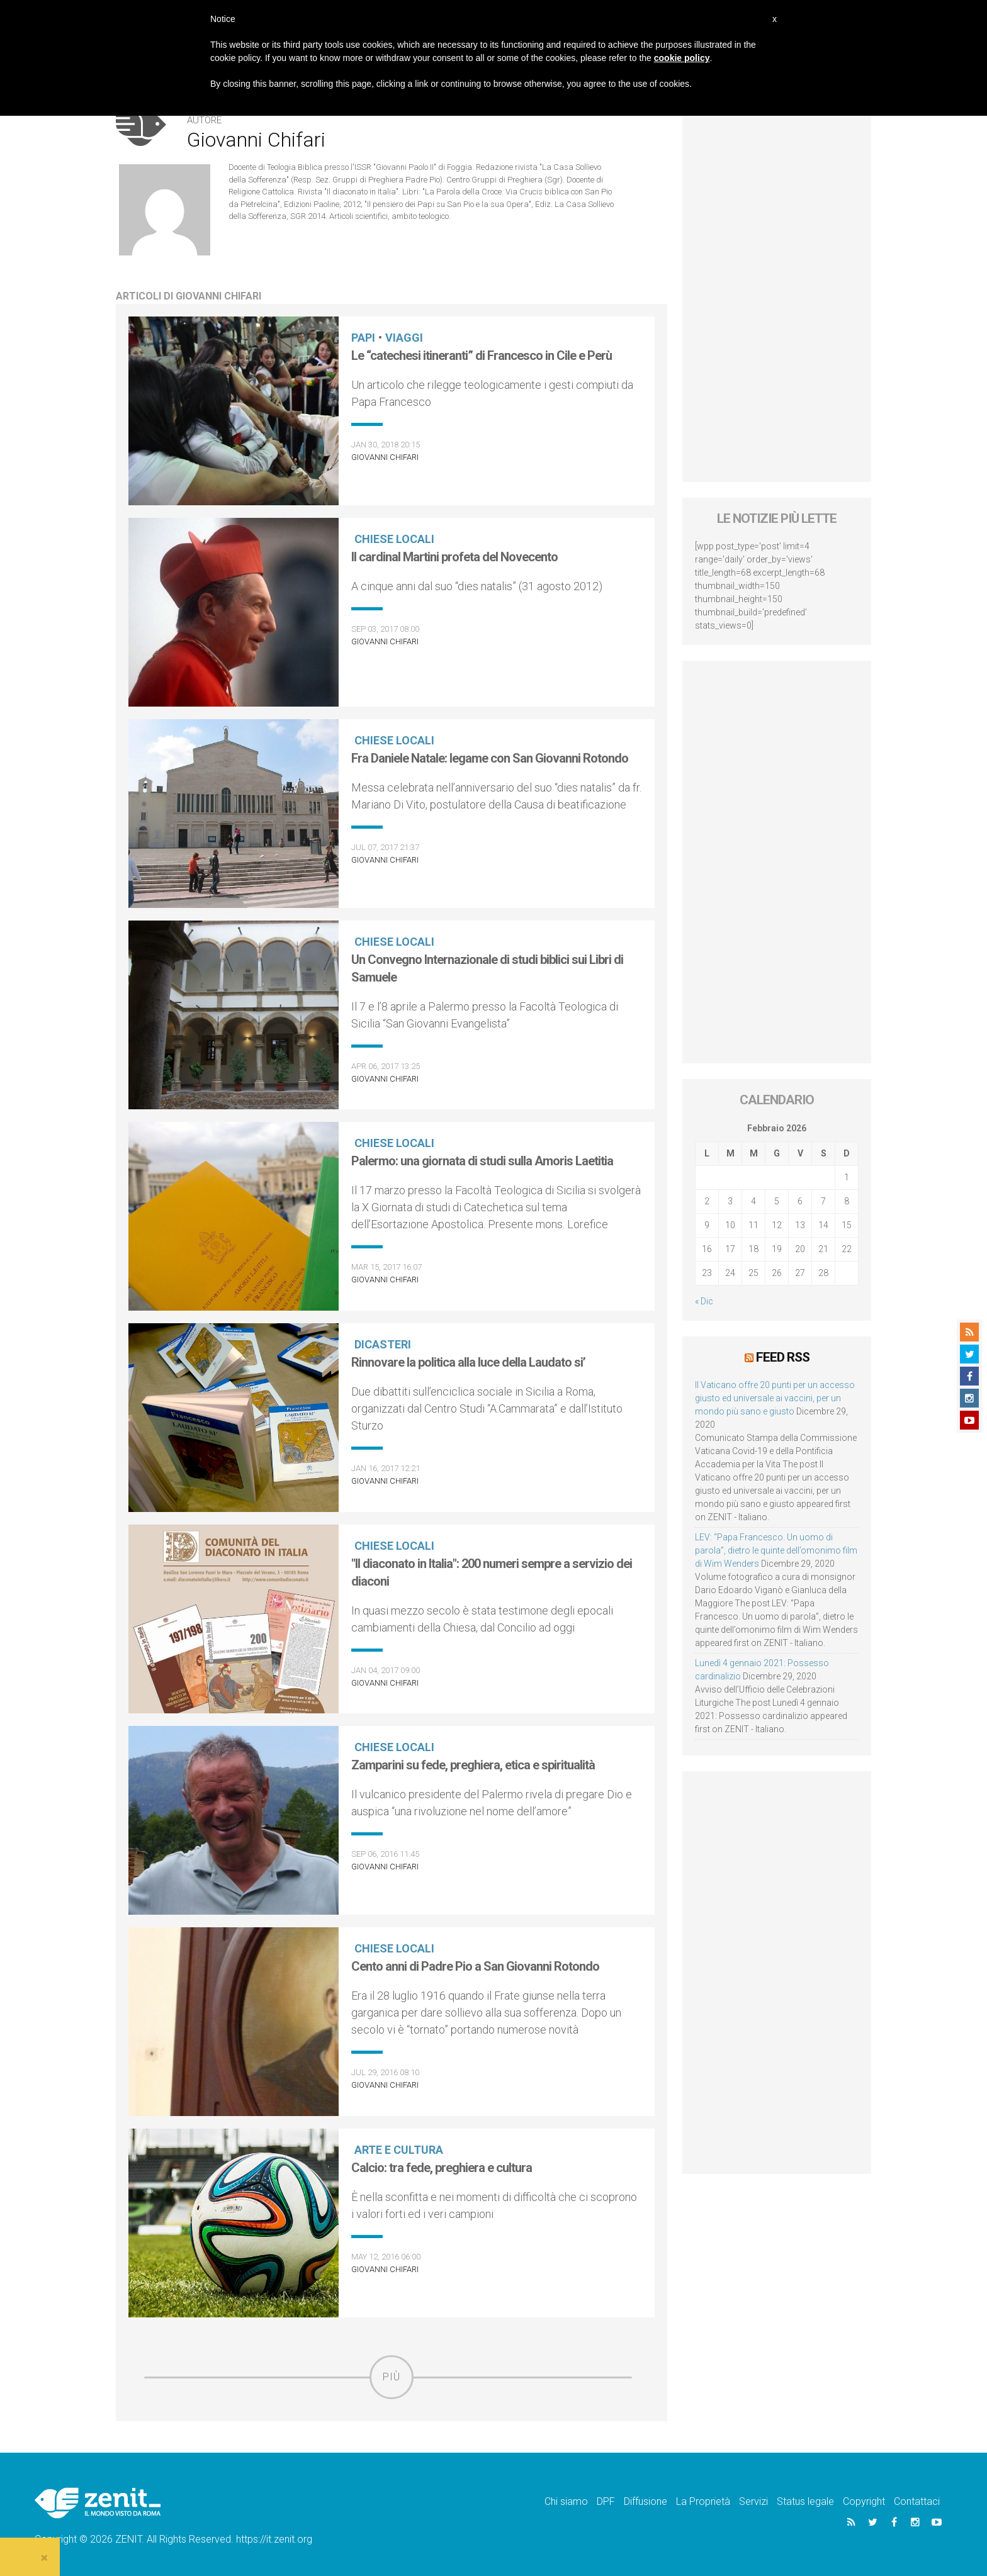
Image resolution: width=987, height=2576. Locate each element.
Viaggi (404, 337)
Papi (363, 337)
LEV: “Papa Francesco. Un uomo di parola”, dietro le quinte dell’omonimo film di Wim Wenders (776, 1550)
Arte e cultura (398, 2149)
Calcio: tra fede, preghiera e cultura (441, 2167)
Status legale (805, 2501)
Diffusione (645, 2501)
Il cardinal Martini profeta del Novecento (454, 556)
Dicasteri (382, 1344)
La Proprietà (703, 2501)
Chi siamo (566, 2501)
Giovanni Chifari (385, 457)
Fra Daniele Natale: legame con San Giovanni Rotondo (489, 758)
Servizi (753, 2501)
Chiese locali (394, 539)
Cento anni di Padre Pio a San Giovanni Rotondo (475, 1966)
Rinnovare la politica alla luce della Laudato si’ (468, 1362)
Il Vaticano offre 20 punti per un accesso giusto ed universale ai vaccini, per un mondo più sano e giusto (775, 1398)
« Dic (704, 1301)
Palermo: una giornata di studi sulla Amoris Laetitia (482, 1160)
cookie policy (682, 58)
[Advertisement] (776, 293)
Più (391, 2377)
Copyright (864, 2501)
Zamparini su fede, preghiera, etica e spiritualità (473, 1764)
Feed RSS (782, 1357)
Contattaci (917, 2501)
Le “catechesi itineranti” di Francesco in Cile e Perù (481, 355)
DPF (606, 2501)
